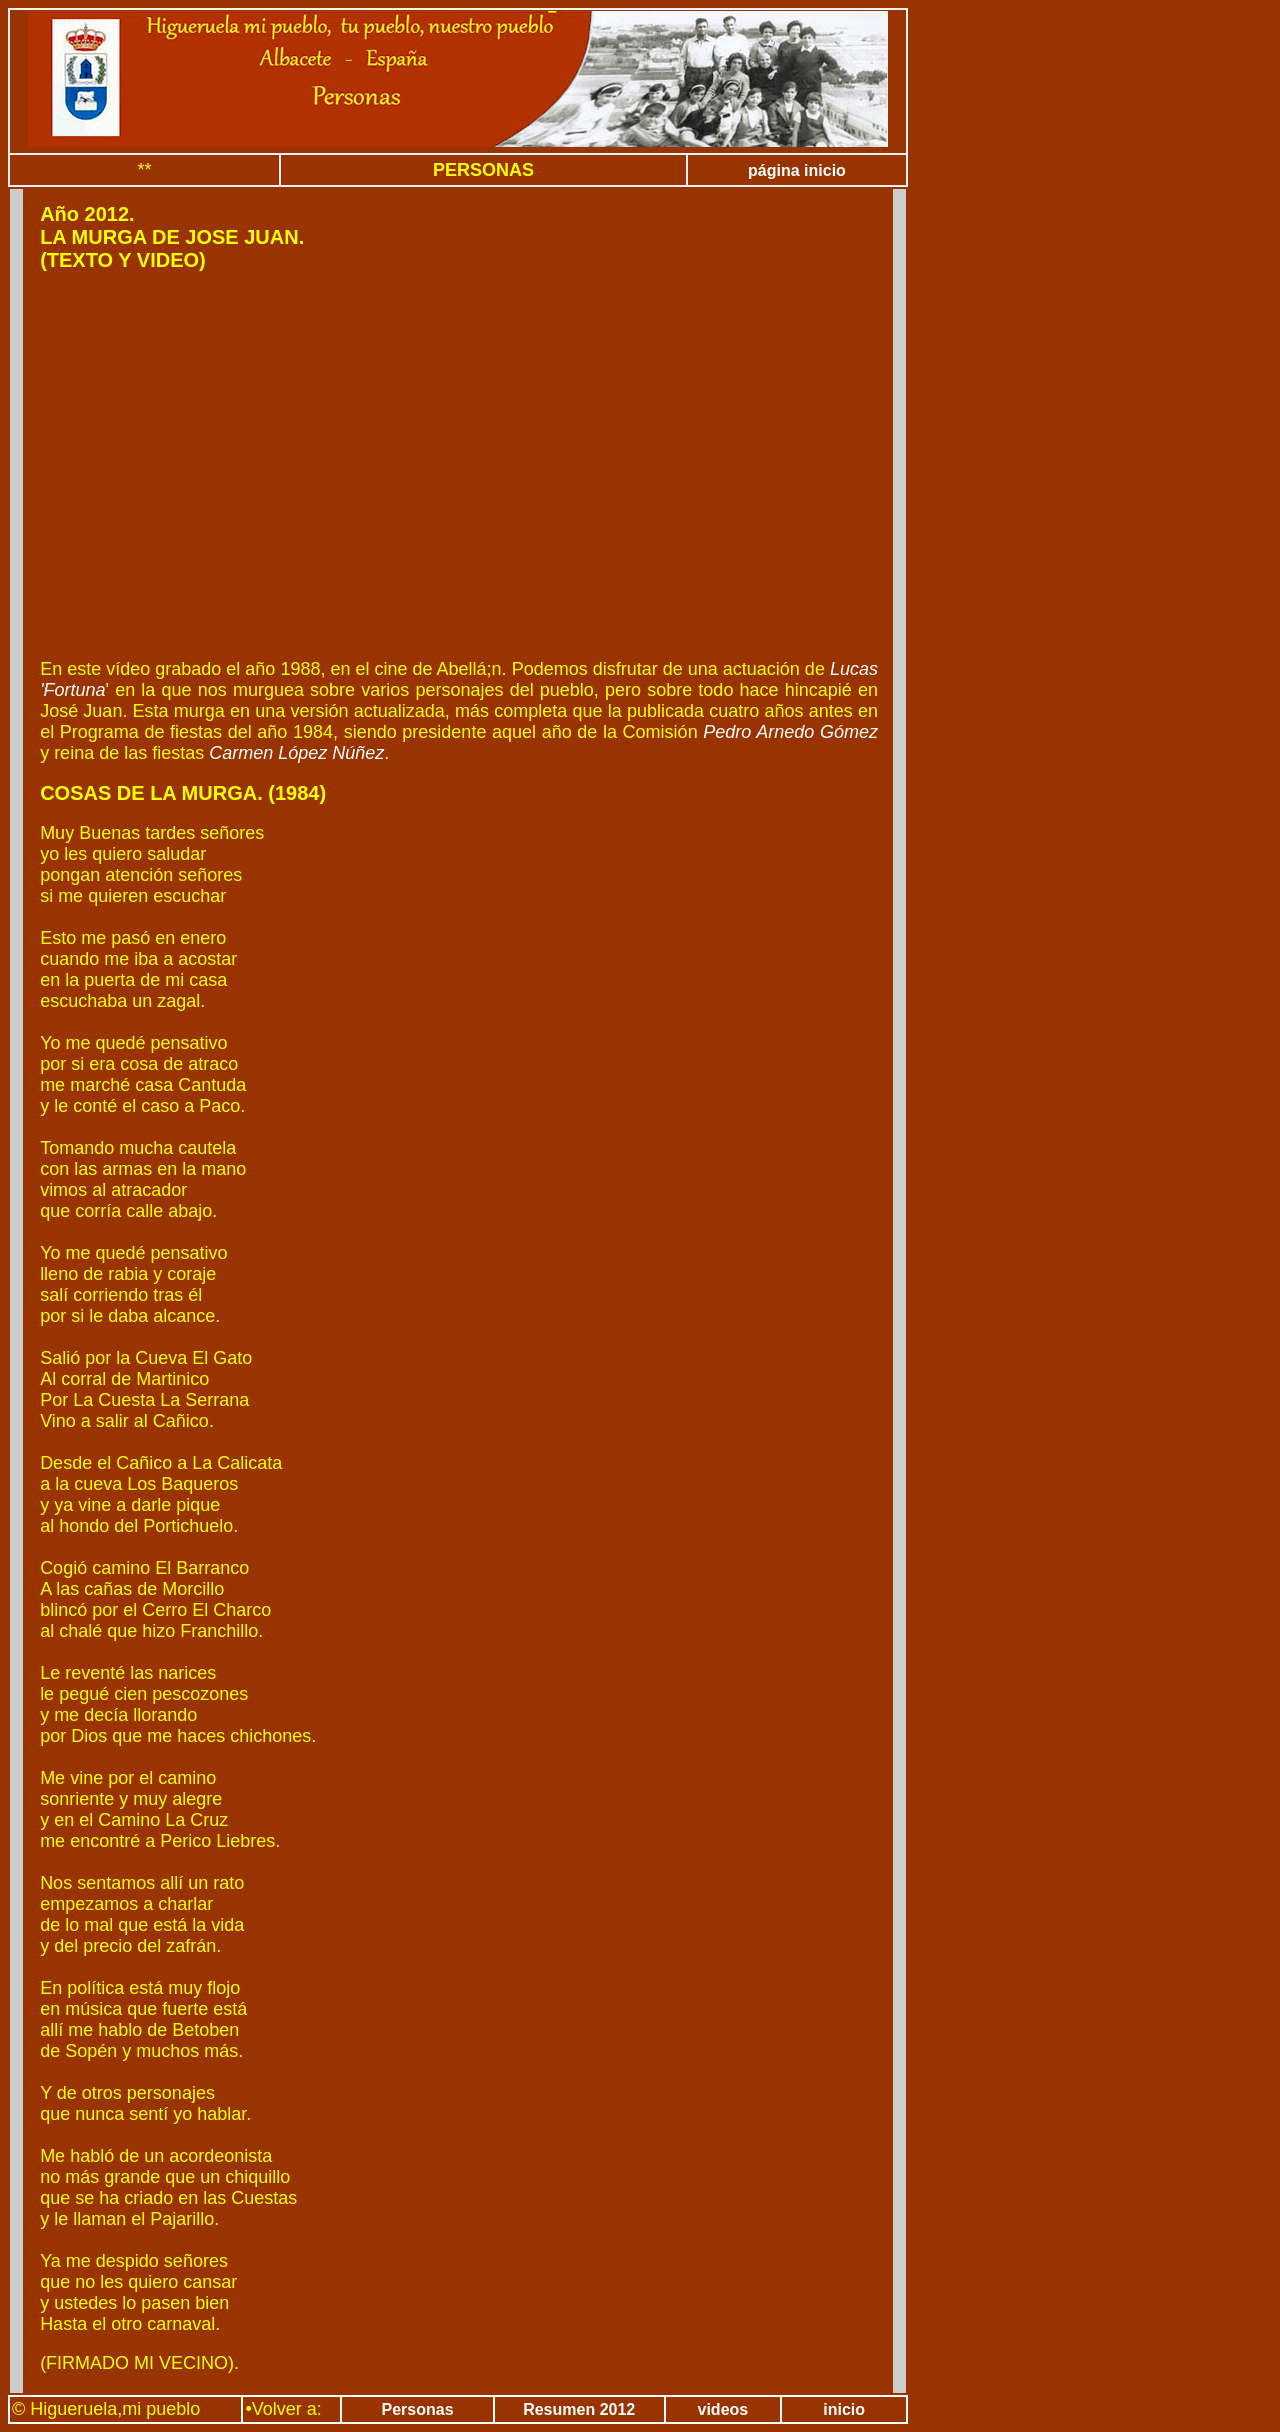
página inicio (797, 170)
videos (723, 2409)
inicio (844, 2409)
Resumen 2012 (579, 2409)
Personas (418, 2409)
